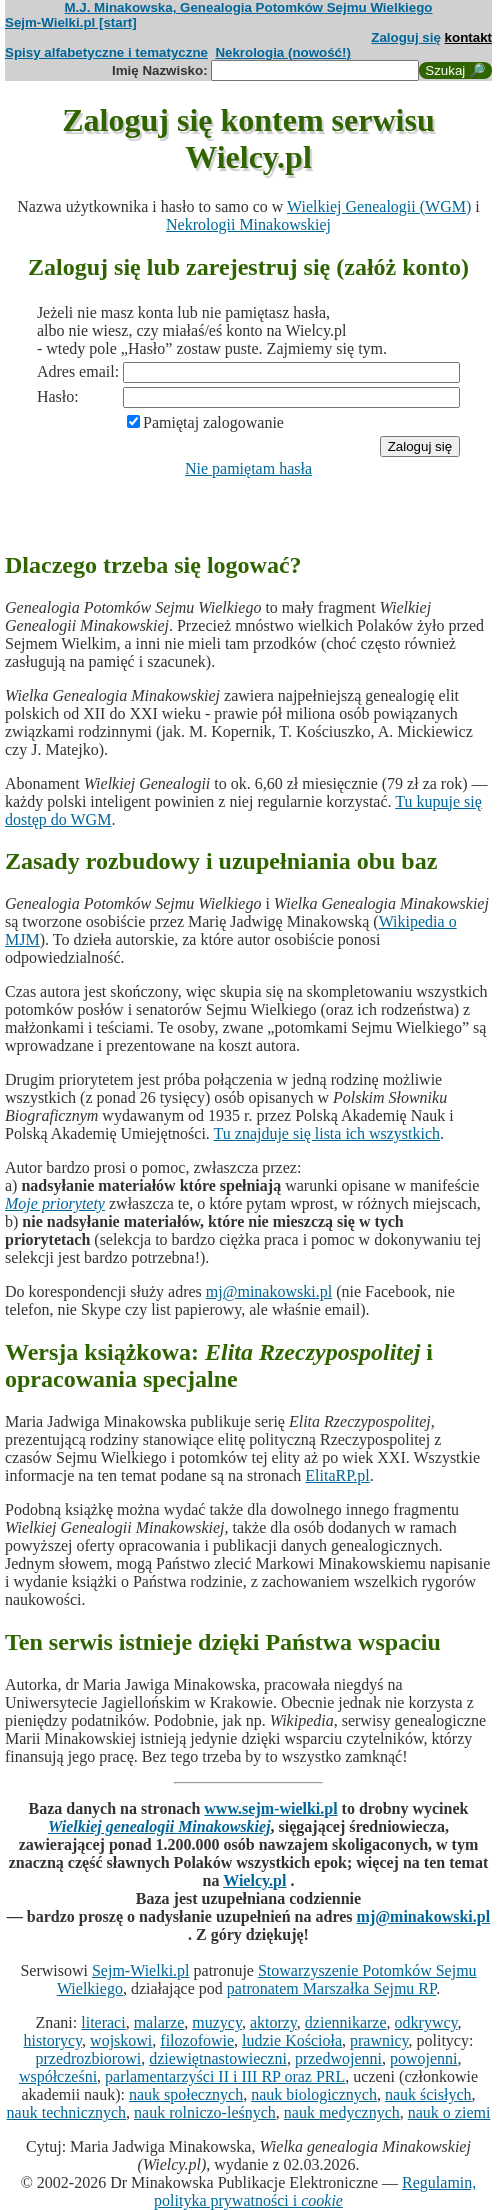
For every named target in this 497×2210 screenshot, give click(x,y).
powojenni (424, 2058)
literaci (103, 2022)
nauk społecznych (186, 2094)
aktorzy (273, 2022)
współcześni (58, 2076)
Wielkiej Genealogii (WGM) (379, 206)
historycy (53, 2040)
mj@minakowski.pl (269, 1291)
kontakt (468, 37)
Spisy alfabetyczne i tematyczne (106, 52)
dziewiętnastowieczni (218, 2058)
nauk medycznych (342, 2112)
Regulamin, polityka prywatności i (315, 2191)
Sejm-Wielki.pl (141, 1970)
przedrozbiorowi (88, 2058)
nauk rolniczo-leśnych (205, 2112)
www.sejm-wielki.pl (270, 1808)
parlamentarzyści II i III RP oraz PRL (225, 2076)
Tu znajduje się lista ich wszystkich (327, 1133)
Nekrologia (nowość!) (283, 52)
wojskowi (121, 2040)
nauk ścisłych (428, 2094)
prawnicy (379, 2040)
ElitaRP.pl (337, 1475)
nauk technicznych (67, 2112)
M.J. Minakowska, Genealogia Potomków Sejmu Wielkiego (249, 7)
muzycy (217, 2022)
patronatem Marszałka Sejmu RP (331, 1988)
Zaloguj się (406, 37)
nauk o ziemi (449, 2112)
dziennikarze (346, 2022)
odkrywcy (426, 2022)
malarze (159, 2022)
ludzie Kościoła (292, 2040)
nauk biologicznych (314, 2094)
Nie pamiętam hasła (248, 468)
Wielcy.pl (254, 1880)
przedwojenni (338, 2058)
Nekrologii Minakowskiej (248, 224)
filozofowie (197, 2040)
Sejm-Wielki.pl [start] (71, 22)
